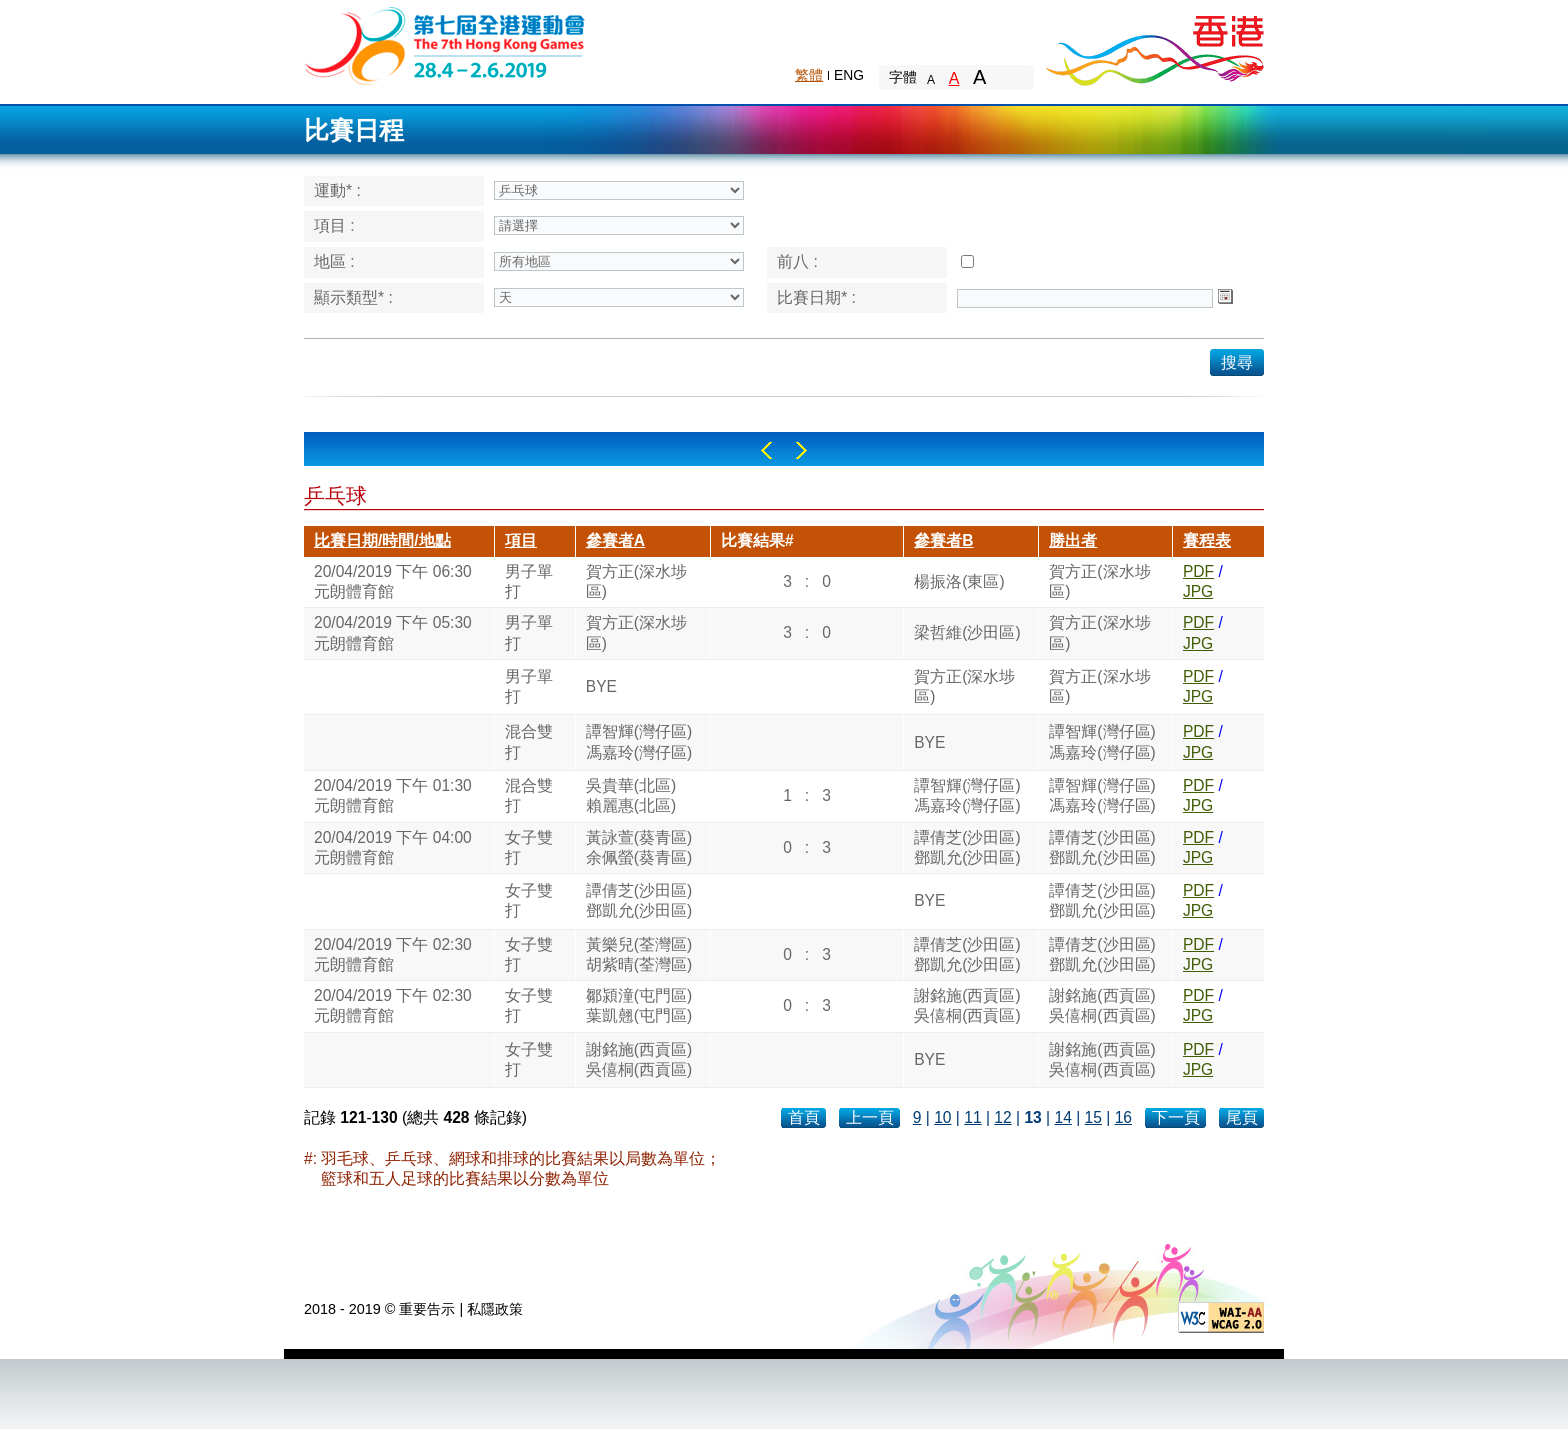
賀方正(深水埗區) (636, 581)
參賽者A (615, 540)
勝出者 (1073, 540)
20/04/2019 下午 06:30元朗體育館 (393, 581)
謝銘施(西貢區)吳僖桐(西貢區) (967, 1005)
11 (972, 1117)
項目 (521, 540)
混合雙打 (529, 741)
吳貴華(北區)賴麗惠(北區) (631, 795)
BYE (601, 686)
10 (942, 1117)
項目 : (334, 225)
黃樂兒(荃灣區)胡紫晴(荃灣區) (639, 954)
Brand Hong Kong (1154, 45)
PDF (1198, 571)
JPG (1198, 591)
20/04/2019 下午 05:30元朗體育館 (393, 632)
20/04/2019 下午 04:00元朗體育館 (393, 847)
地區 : (334, 261)
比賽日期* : (816, 297)
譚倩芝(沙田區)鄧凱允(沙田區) (967, 847)
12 (1002, 1117)
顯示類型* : (353, 297)
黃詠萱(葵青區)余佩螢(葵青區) (639, 847)
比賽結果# (757, 540)
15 (1093, 1117)
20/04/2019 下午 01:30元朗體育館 (393, 795)
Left (766, 450)
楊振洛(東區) (959, 581)
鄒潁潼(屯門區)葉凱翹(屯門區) (639, 1005)
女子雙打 (529, 847)
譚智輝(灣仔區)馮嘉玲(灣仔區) (639, 741)
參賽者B (943, 540)
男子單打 (529, 581)
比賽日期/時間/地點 (382, 540)
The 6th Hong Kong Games (445, 44)
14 (1062, 1117)
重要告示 (427, 1309)
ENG (849, 75)
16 (1123, 1117)
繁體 (809, 75)
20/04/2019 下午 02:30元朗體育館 (393, 954)
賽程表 (1207, 540)
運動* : (337, 190)
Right (801, 450)
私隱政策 (495, 1309)
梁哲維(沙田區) (967, 632)
